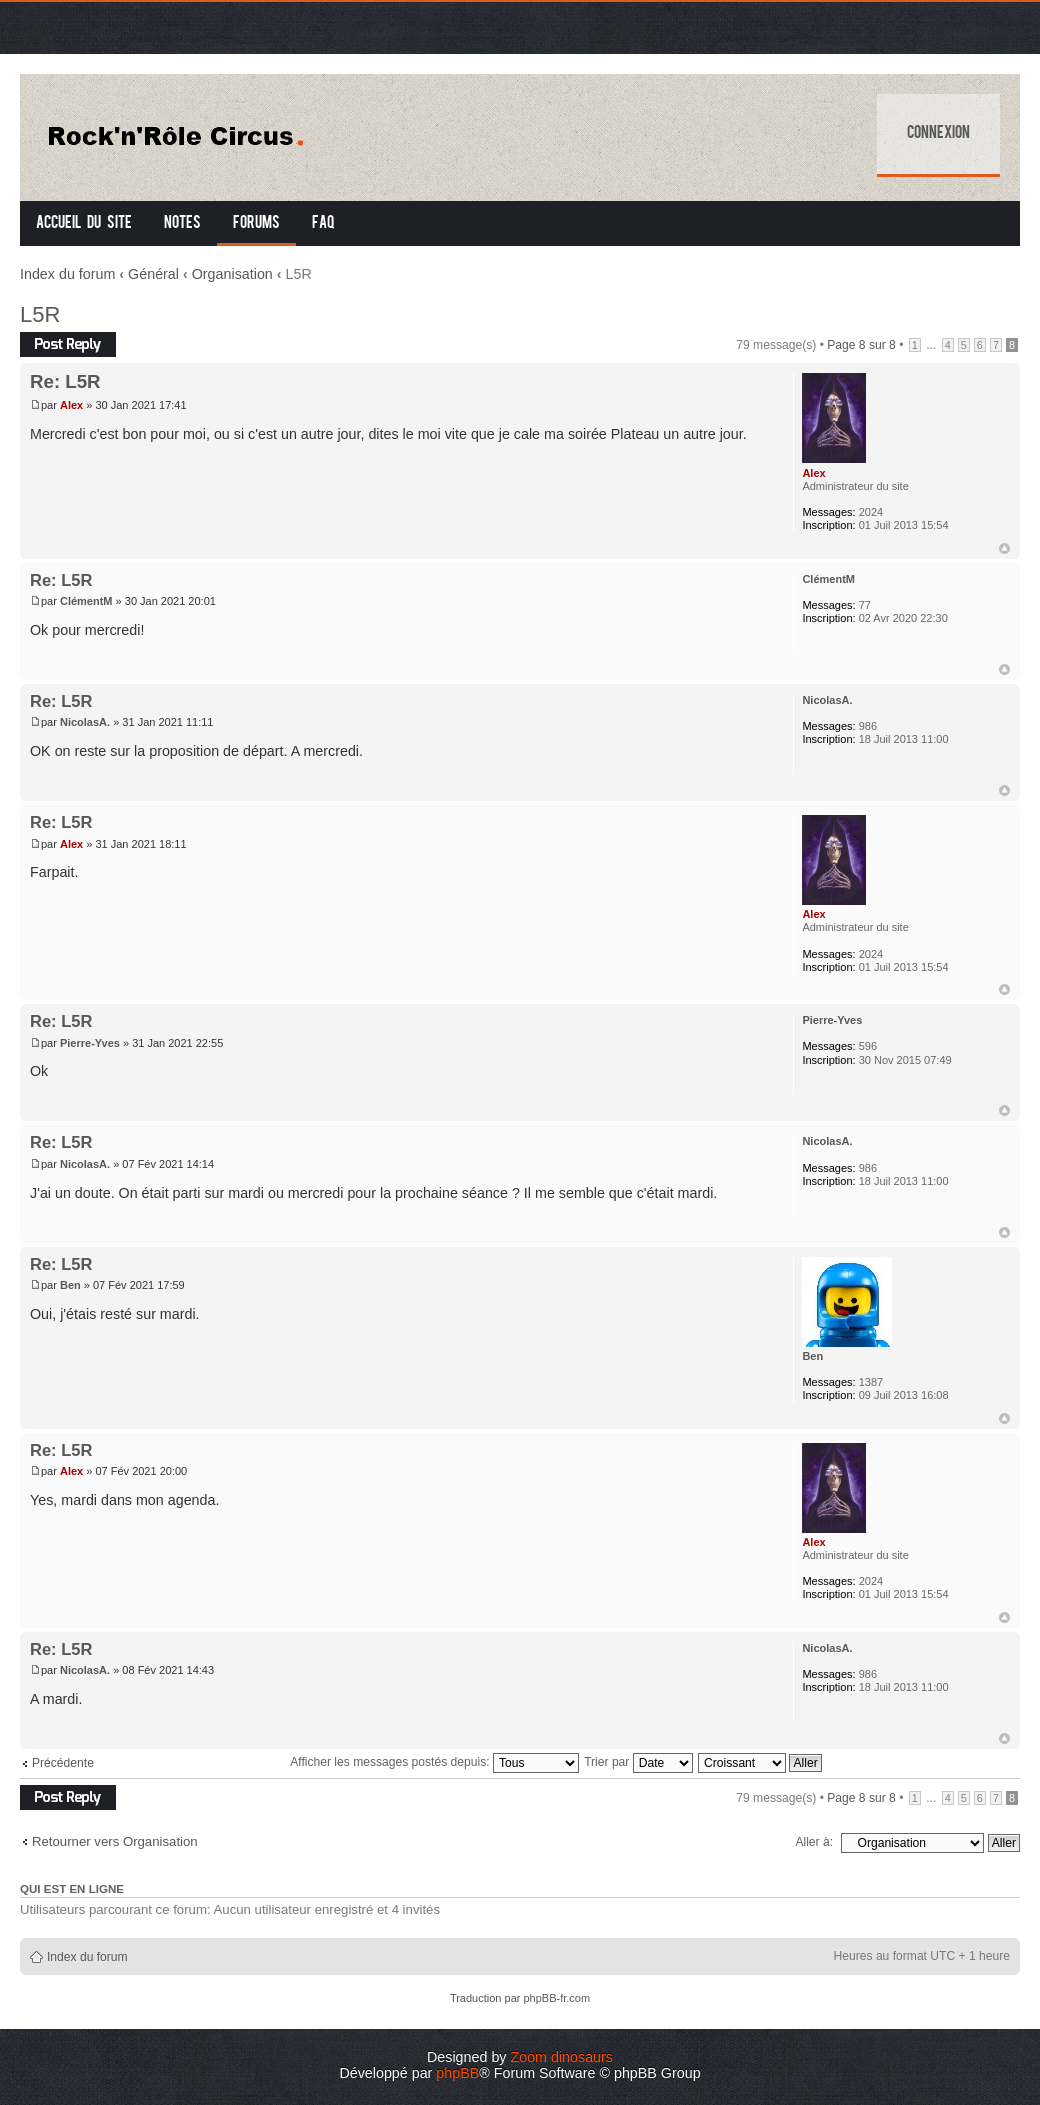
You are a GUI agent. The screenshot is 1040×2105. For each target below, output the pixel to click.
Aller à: (814, 1842)
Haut (1004, 548)
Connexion (938, 134)
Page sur (861, 345)
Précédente (63, 1763)
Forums (256, 224)
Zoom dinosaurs (561, 2057)
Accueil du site (84, 224)
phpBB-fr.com (556, 1998)
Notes (182, 224)
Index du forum (67, 274)
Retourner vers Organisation (115, 1841)
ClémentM (86, 601)
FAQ (323, 224)
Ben (70, 1285)
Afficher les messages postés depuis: (434, 1762)
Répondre (68, 344)
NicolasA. (85, 722)
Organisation (232, 274)
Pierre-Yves (90, 1043)
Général (153, 274)
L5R (40, 314)
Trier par (638, 1762)
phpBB (457, 2073)
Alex (71, 405)
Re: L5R (65, 381)
